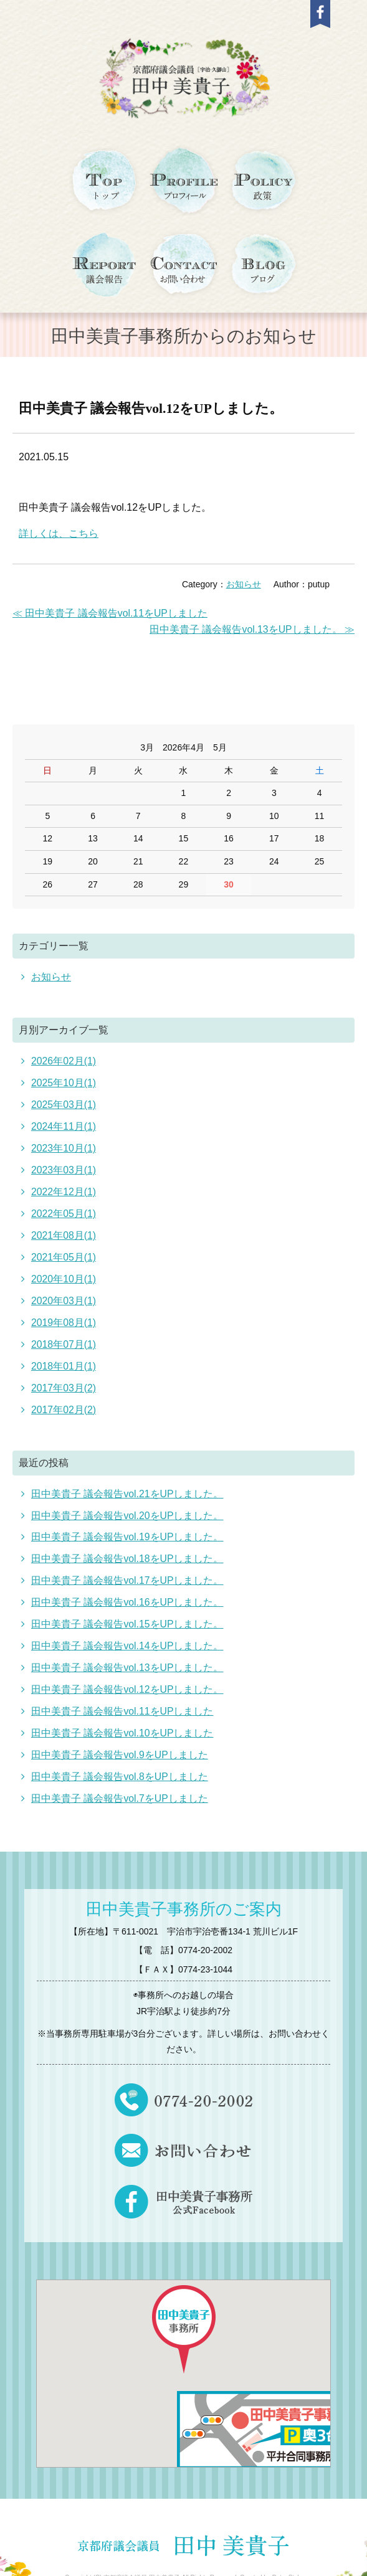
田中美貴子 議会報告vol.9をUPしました (119, 1740)
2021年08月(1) (64, 1231)
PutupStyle (287, 2562)
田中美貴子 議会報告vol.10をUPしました (122, 1719)
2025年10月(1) (64, 1082)
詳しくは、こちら (58, 533)
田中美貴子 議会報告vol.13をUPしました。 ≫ (252, 629)
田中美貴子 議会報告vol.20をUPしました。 (127, 1506)
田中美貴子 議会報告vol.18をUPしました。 (127, 1548)
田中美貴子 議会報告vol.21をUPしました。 (127, 1485)
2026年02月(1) (64, 1061)
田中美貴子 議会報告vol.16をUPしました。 (127, 1591)
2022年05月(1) (64, 1210)
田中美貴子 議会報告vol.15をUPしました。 (127, 1613)
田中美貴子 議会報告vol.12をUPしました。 (151, 408)
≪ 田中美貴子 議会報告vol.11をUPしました (110, 613)
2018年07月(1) (64, 1337)
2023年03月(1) (64, 1167)
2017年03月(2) (64, 1380)
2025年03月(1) (64, 1103)
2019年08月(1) (64, 1316)
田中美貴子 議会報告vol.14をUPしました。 (127, 1634)
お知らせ (243, 585)
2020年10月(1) (64, 1274)
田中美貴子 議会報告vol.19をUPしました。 (127, 1527)
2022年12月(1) (64, 1188)
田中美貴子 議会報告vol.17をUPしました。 (127, 1570)
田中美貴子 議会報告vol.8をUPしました (119, 1761)
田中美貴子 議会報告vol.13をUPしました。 (127, 1655)
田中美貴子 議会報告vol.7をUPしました (119, 1783)
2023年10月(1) (64, 1145)
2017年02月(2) (64, 1401)
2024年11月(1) (64, 1124)
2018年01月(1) (64, 1358)
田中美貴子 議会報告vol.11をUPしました (122, 1698)
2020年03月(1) (64, 1295)
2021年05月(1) (64, 1252)
